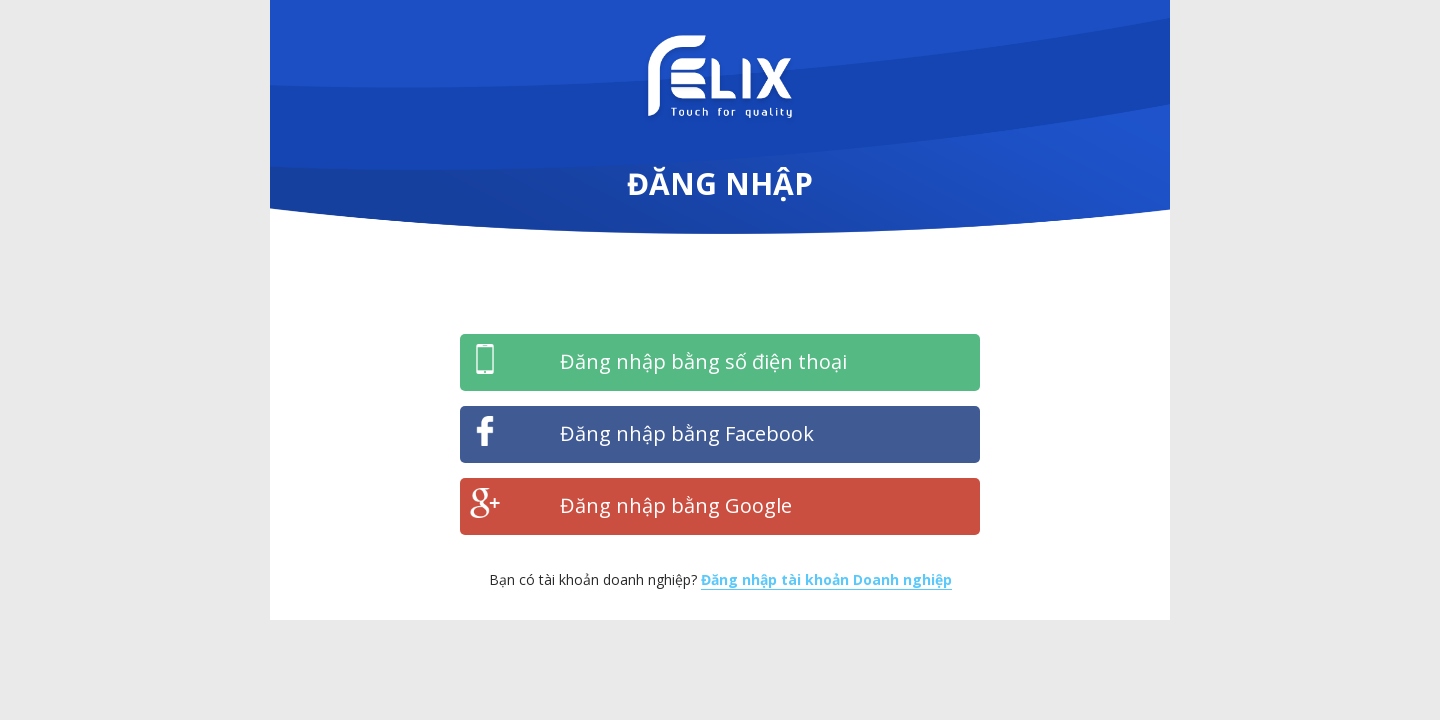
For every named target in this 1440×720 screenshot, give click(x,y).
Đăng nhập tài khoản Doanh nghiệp (826, 579)
